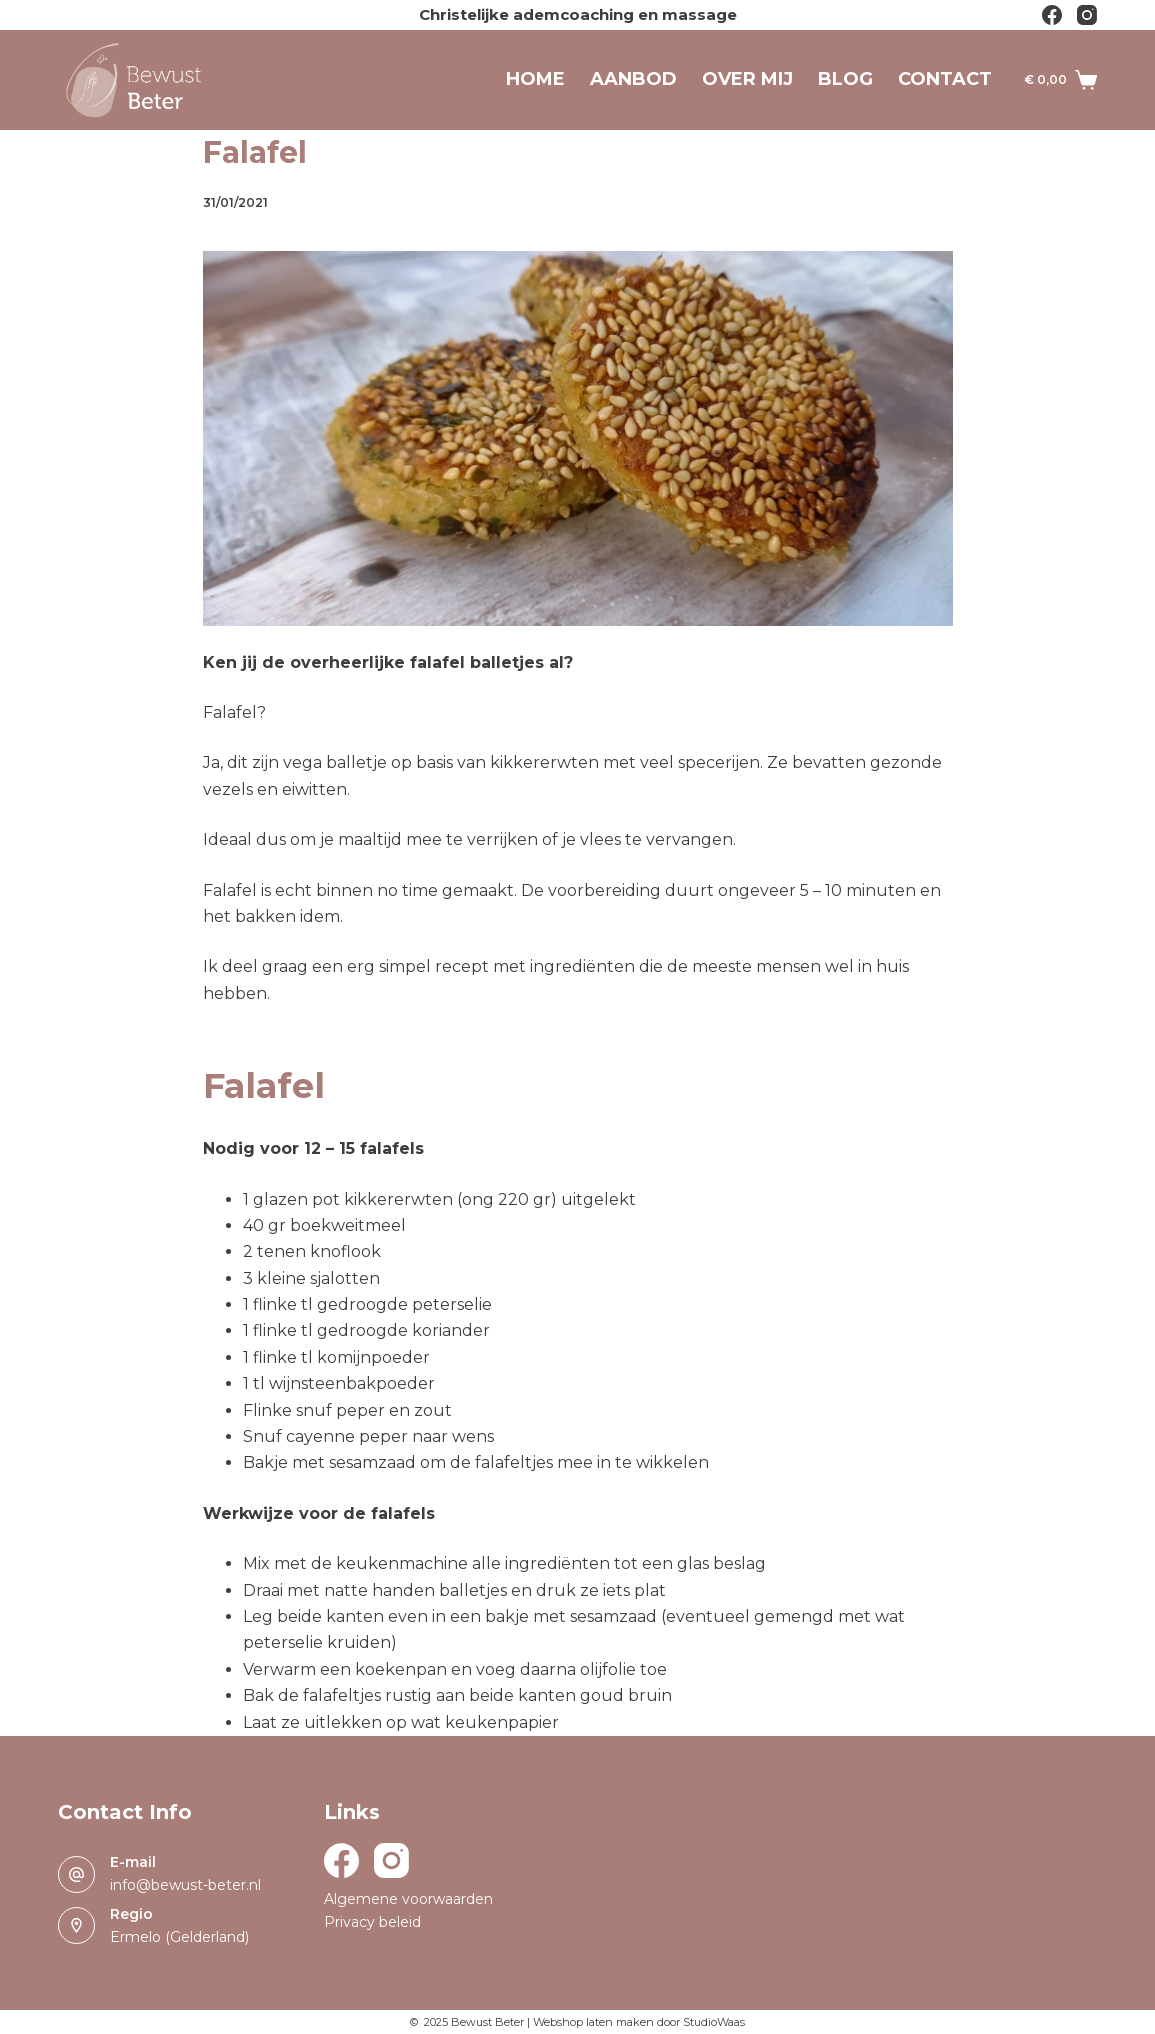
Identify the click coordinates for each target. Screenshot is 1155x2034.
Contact (945, 79)
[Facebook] (1052, 15)
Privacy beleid (372, 1922)
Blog (845, 79)
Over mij (747, 79)
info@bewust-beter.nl (185, 1885)
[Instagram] (1087, 15)
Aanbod (633, 79)
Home (535, 79)
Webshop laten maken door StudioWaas (639, 2022)
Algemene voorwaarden (408, 1899)
